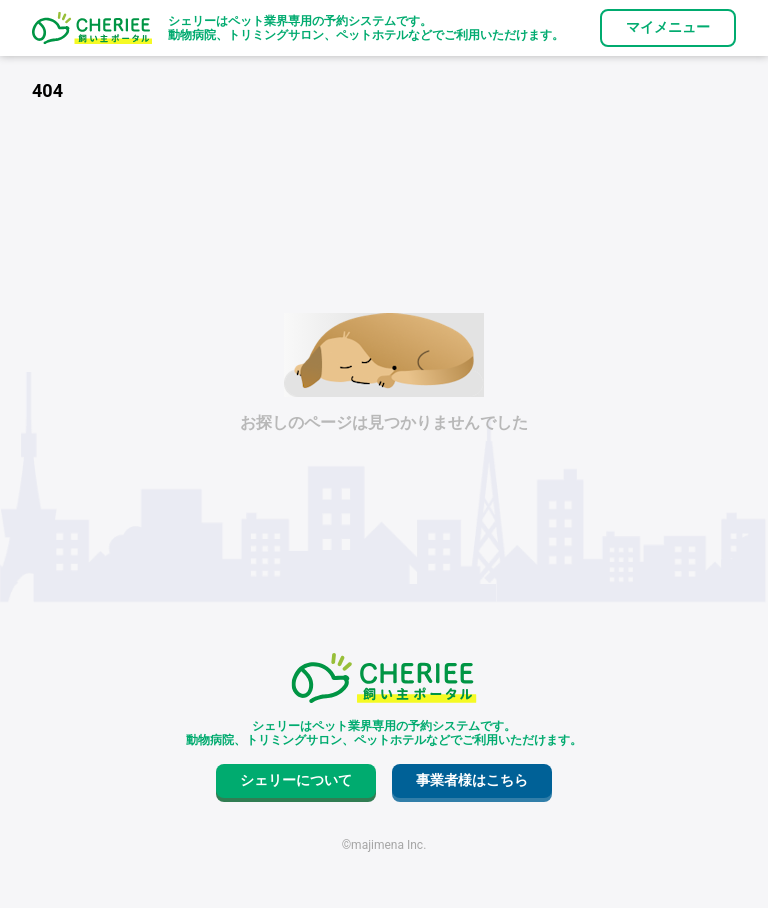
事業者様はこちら (472, 780)
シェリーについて (296, 780)
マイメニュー (668, 27)
